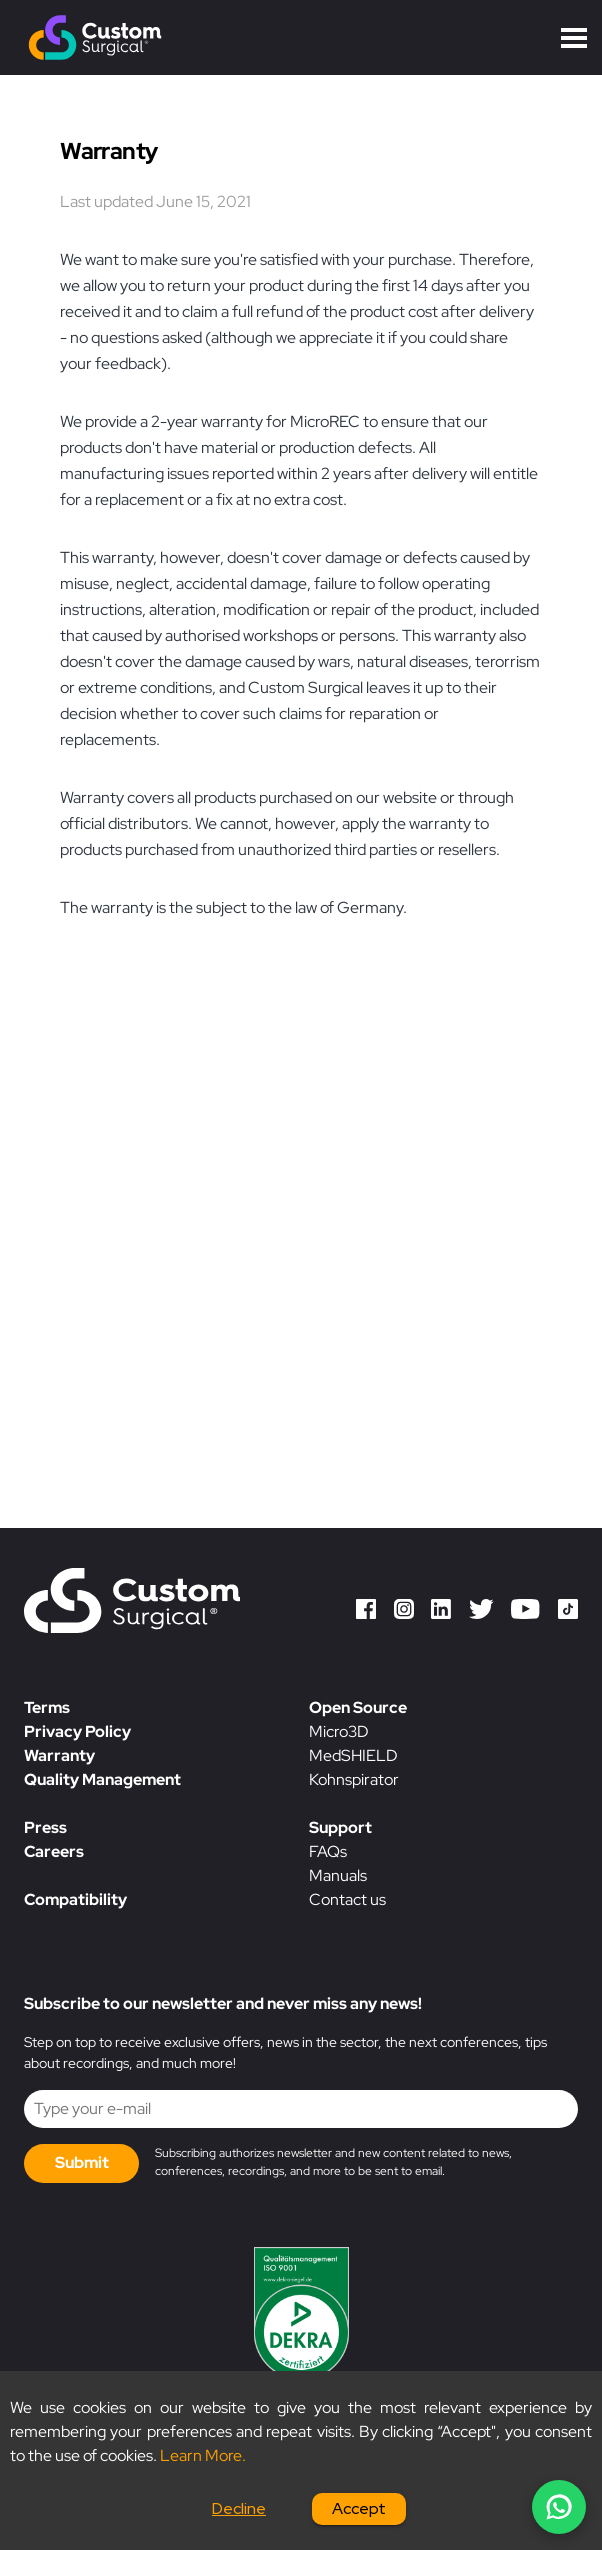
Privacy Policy (77, 1731)
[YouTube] (525, 1612)
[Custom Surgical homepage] (132, 1604)
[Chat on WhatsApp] (559, 2507)
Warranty (59, 1755)
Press (45, 1827)
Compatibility (75, 1899)
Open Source (358, 1707)
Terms (47, 1707)
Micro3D (339, 1731)
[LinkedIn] (441, 1612)
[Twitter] (481, 1612)
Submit (82, 2162)
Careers (54, 1851)
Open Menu (574, 38)
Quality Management (102, 1779)
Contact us (347, 1899)
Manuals (338, 1875)
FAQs (328, 1851)
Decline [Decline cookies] (239, 2508)
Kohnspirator (354, 1779)
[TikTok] (568, 1612)
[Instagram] (404, 1612)
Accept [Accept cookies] (359, 2508)
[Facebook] (366, 1612)
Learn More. (203, 2455)
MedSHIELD (353, 1755)
